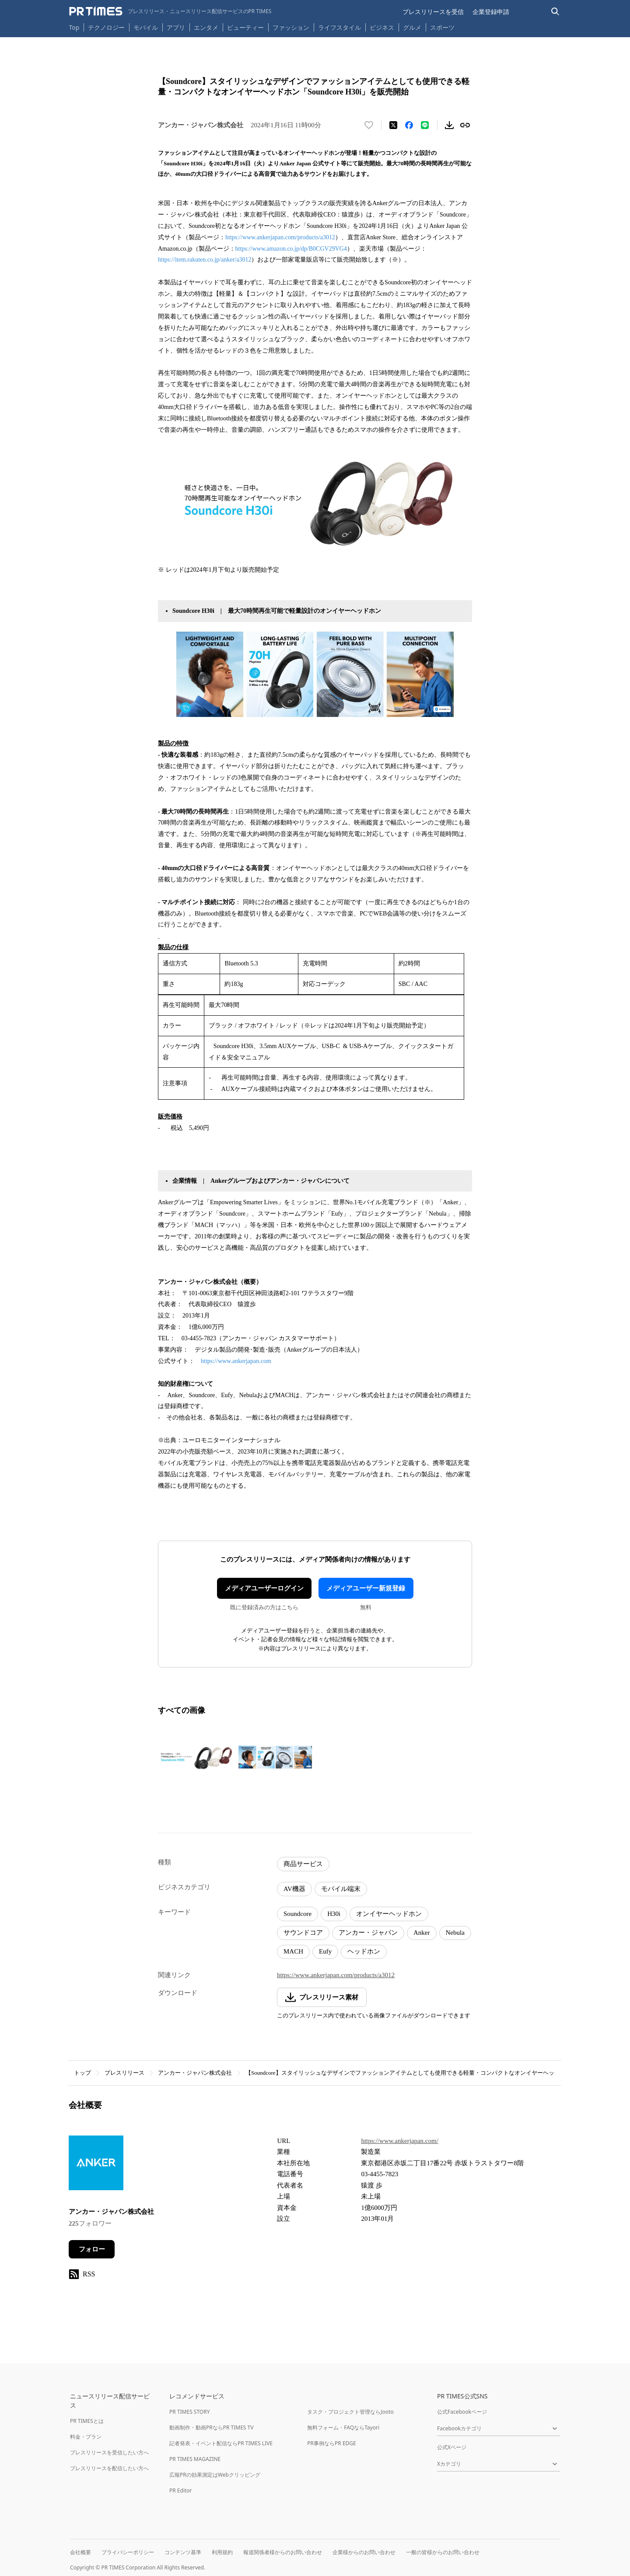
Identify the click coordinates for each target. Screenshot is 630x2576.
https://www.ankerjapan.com (236, 1361)
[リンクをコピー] (465, 125)
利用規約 (222, 2552)
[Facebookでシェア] (409, 125)
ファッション (291, 27)
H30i (333, 1913)
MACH (293, 1951)
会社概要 (80, 2552)
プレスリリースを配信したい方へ (109, 2468)
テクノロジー (106, 27)
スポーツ (442, 27)
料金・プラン (86, 2436)
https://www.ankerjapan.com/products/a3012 (280, 237)
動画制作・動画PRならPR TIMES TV (211, 2427)
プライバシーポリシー (128, 2552)
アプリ (176, 27)
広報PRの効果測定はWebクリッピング (214, 2474)
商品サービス (303, 1863)
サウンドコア (303, 1932)
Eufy (325, 1951)
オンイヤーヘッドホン (389, 1913)
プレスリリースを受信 (433, 11)
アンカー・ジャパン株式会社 (195, 2072)
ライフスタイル (339, 27)
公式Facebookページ (462, 2411)
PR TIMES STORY (189, 2411)
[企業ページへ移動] (96, 2165)
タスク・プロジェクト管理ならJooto (350, 2411)
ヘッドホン (363, 1951)
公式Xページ (451, 2447)
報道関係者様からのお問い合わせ (282, 2552)
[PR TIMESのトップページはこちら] (170, 11)
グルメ (412, 27)
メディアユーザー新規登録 (365, 1588)
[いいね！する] (369, 125)
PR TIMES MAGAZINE (194, 2459)
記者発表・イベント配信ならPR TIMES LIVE (221, 2443)
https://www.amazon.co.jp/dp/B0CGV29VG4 (291, 248)
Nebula (455, 1932)
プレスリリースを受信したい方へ (109, 2452)
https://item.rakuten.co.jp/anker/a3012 (204, 259)
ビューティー (245, 27)
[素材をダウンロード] (449, 125)
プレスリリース (124, 2072)
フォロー (92, 2249)
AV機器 (294, 1888)
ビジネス (382, 27)
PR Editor (180, 2490)
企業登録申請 (490, 11)
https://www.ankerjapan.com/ (399, 2140)
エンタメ (206, 27)
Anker (421, 1932)
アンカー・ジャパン (368, 1932)
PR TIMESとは (87, 2421)
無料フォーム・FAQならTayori (343, 2427)
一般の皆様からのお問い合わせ (443, 2552)
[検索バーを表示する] (555, 11)
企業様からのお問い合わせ (364, 2552)
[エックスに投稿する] (393, 125)
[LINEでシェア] (425, 125)
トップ (82, 2072)
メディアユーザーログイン (264, 1588)
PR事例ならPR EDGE (331, 2443)
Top (74, 27)
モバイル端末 (340, 1888)
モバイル (145, 27)
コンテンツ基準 (182, 2552)
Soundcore (298, 1913)
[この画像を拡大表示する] (195, 1757)
